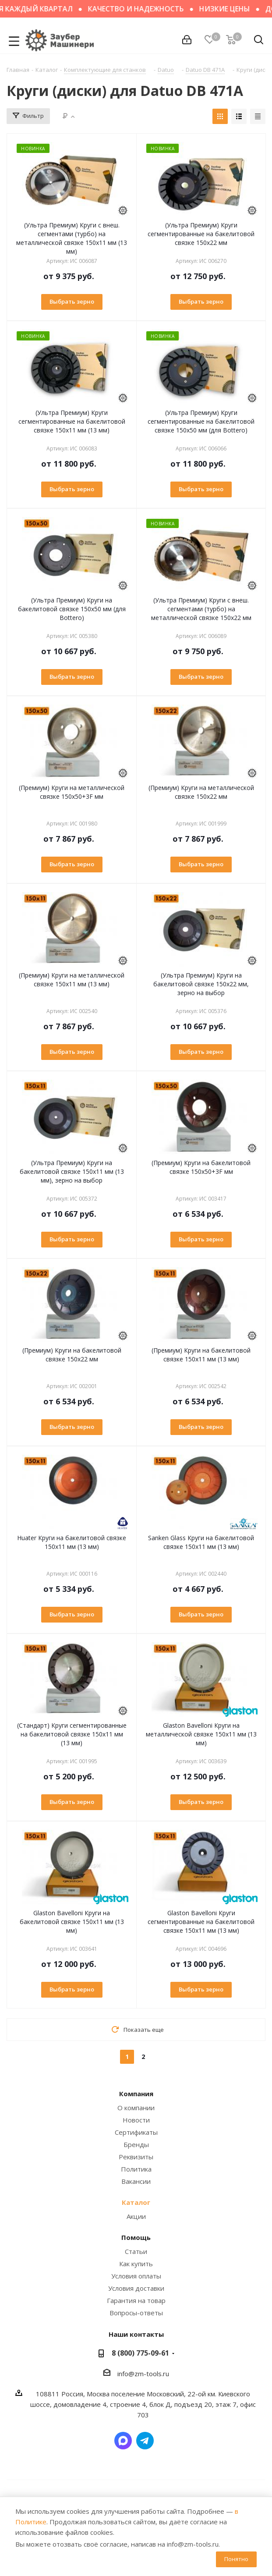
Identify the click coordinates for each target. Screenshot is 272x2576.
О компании (136, 2107)
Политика (136, 2169)
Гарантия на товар (136, 2300)
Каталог (136, 2202)
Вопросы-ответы (136, 2312)
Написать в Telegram (145, 2440)
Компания (136, 2093)
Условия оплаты (136, 2275)
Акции (136, 2216)
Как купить (136, 2263)
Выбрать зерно (71, 301)
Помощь (136, 2237)
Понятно (236, 2559)
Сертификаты (136, 2132)
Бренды (136, 2144)
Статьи (136, 2251)
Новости (136, 2119)
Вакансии (136, 2181)
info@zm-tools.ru (143, 2373)
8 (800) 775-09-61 (140, 2353)
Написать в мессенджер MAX (123, 2440)
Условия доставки (136, 2288)
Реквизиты (136, 2156)
